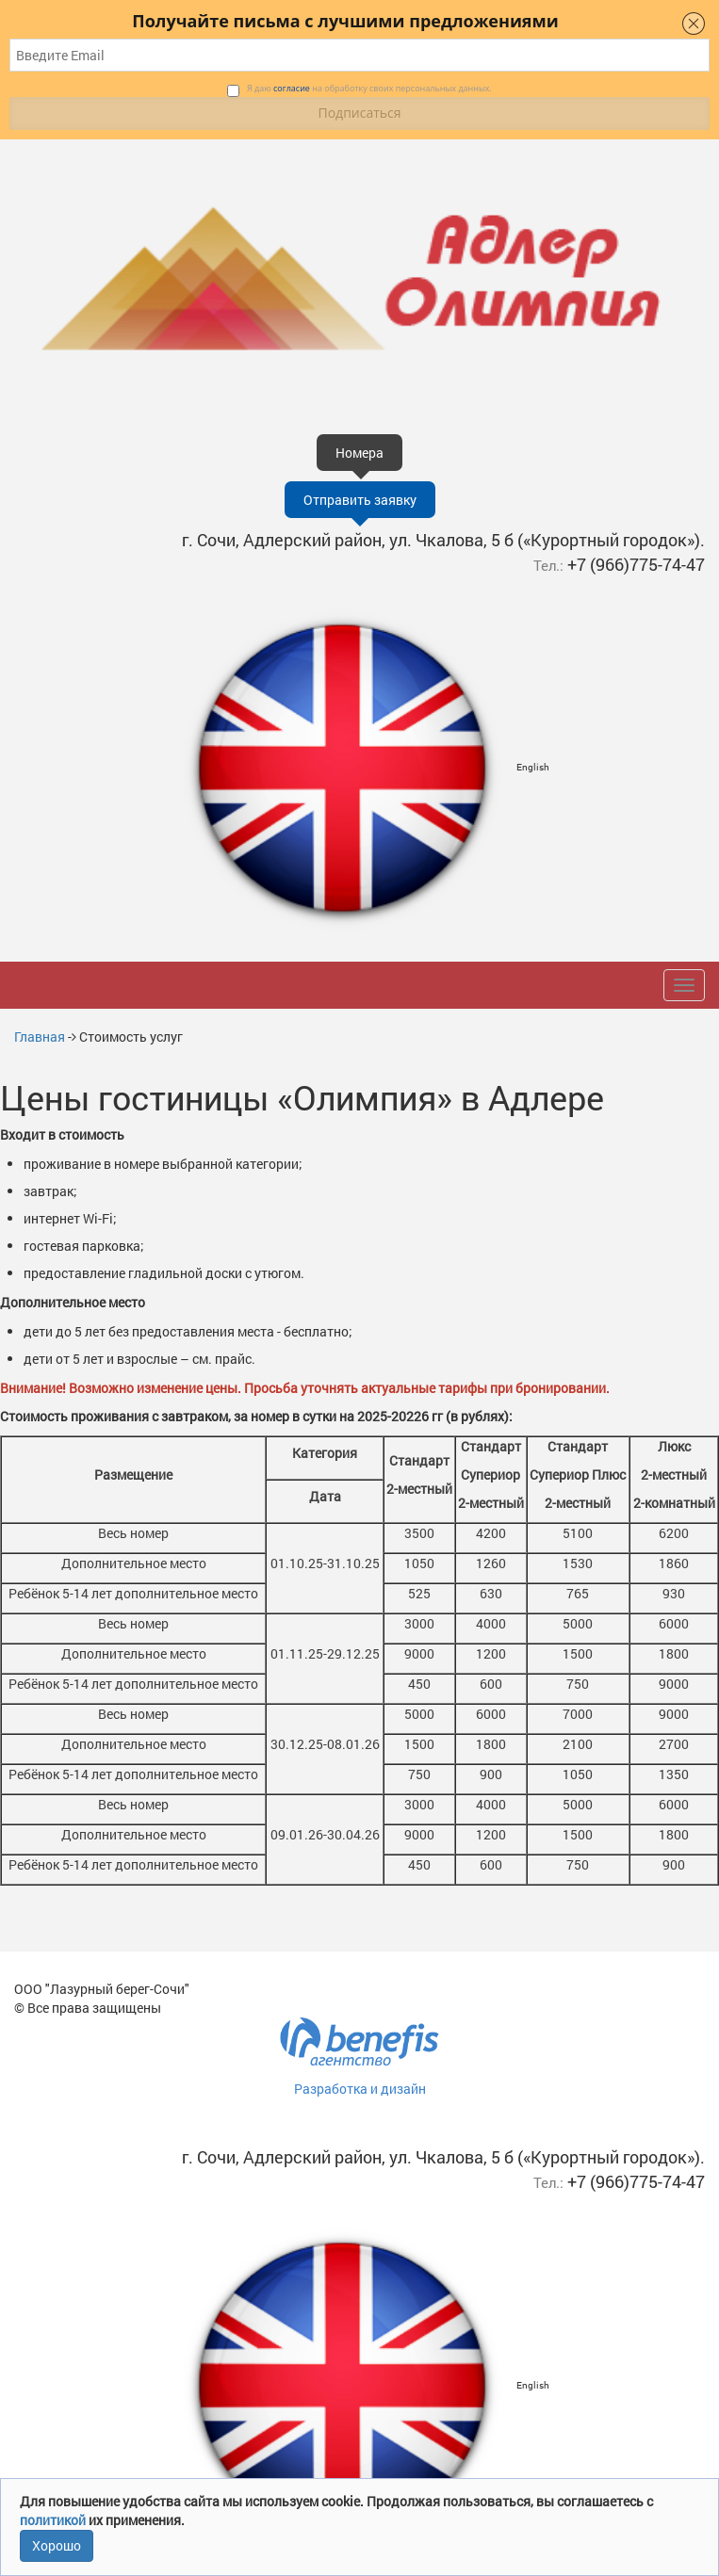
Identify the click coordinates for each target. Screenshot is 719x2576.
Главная (39, 1036)
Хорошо (56, 2545)
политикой (54, 2520)
